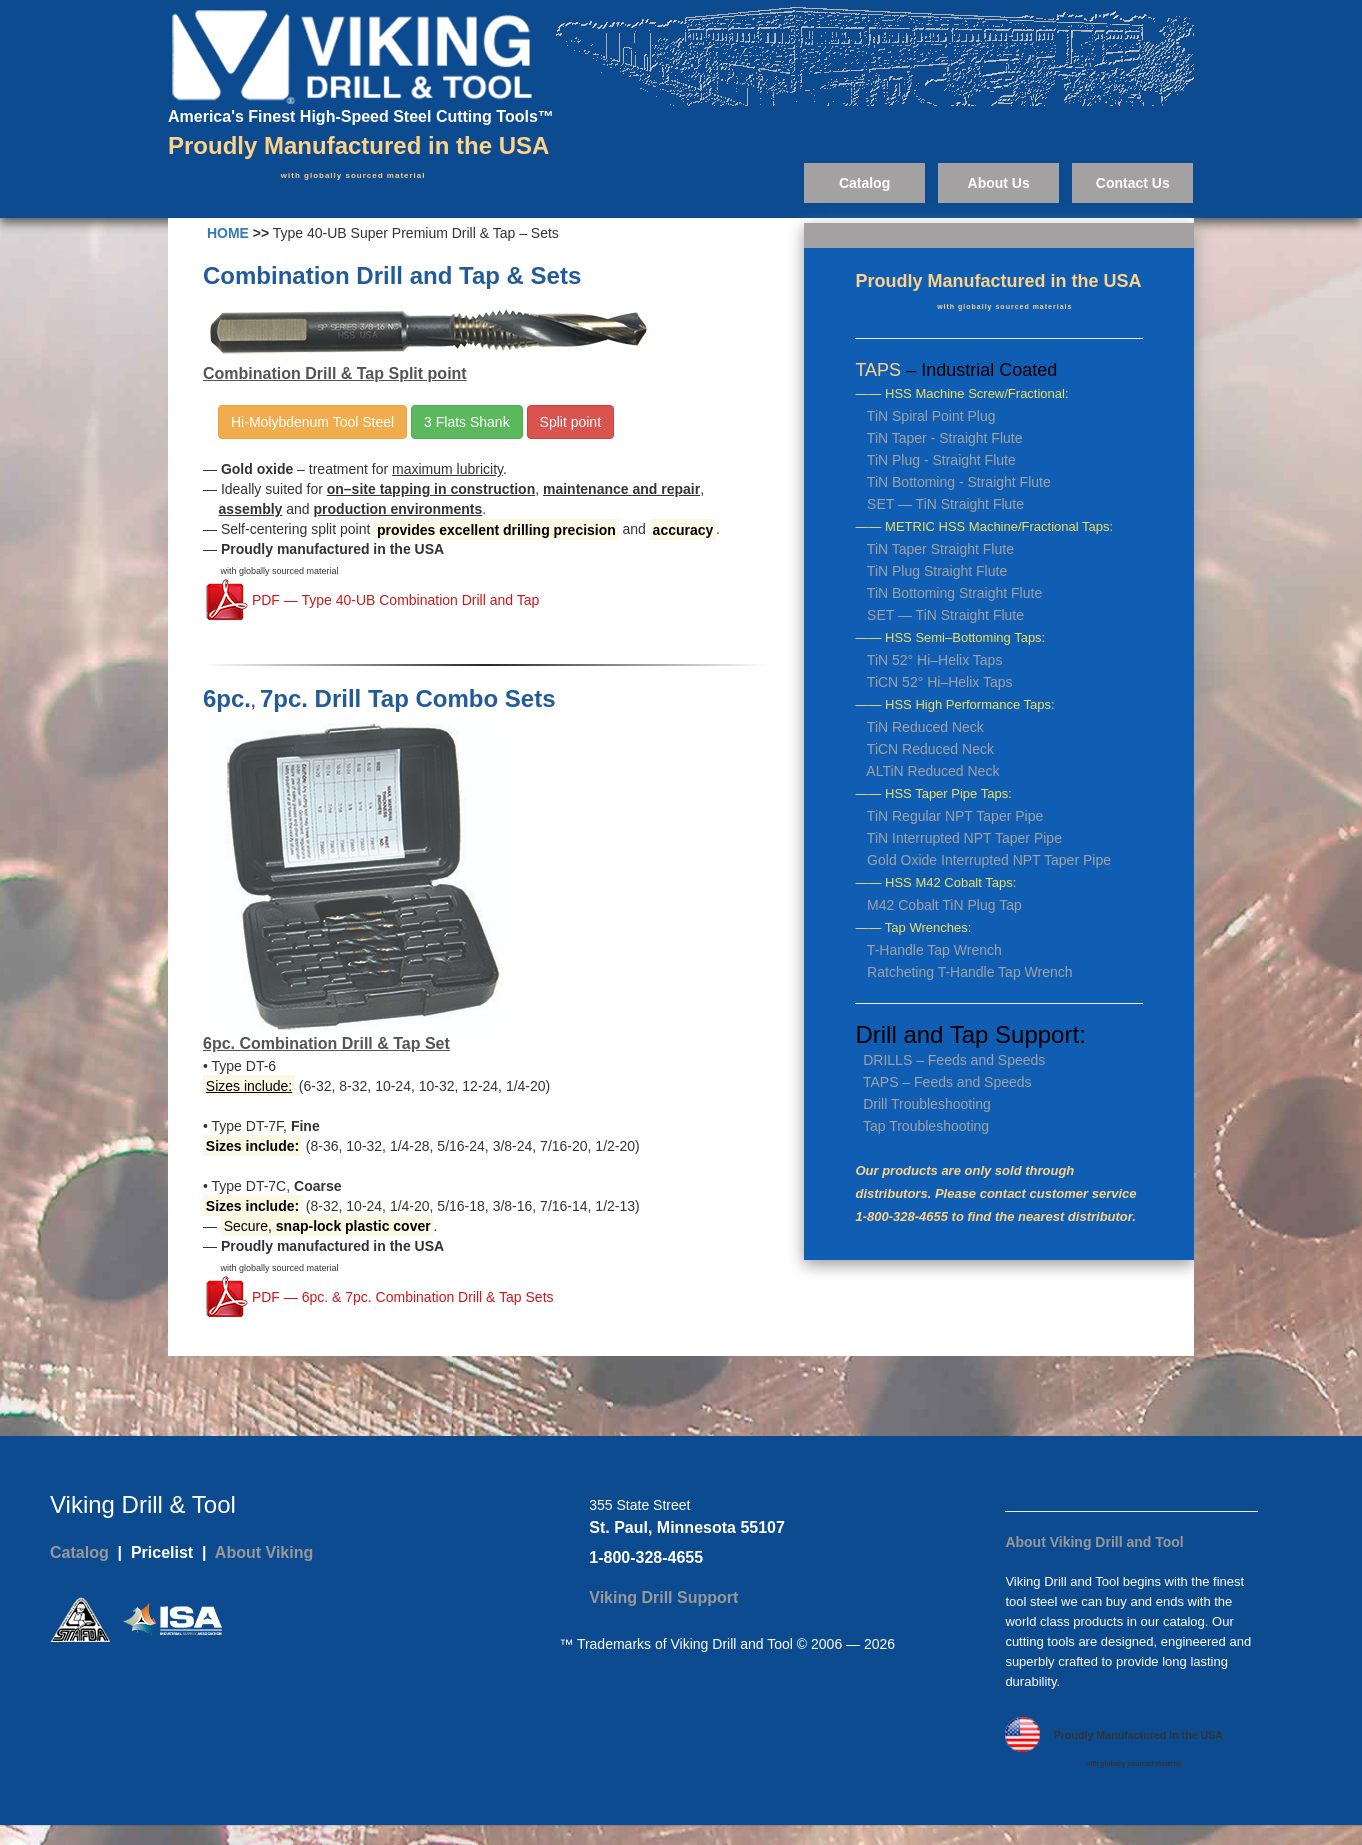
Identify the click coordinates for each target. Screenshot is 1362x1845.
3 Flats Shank (467, 422)
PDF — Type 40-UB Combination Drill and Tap (393, 601)
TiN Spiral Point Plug (931, 416)
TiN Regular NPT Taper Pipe (955, 816)
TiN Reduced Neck (925, 727)
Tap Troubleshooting (926, 1126)
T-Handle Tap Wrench (934, 950)
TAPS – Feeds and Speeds (947, 1082)
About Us (999, 183)
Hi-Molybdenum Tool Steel (312, 422)
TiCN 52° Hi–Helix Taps (940, 682)
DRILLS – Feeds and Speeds (954, 1060)
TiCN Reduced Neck (930, 749)
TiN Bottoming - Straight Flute (959, 482)
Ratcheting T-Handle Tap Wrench (969, 972)
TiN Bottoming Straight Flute (954, 593)
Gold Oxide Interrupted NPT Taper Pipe (989, 860)
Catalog (864, 183)
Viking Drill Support (663, 1597)
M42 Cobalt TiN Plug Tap (944, 905)
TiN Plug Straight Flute (937, 571)
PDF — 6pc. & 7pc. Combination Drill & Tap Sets (401, 1297)
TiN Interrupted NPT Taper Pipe (964, 838)
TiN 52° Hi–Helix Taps (935, 660)
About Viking (264, 1552)
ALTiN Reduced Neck (932, 771)
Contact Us (1133, 183)
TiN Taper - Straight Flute (945, 438)
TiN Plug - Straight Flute (941, 460)
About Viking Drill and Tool (1094, 1542)
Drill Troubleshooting (927, 1104)
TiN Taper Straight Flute (940, 549)
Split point (570, 422)
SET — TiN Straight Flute (945, 504)
